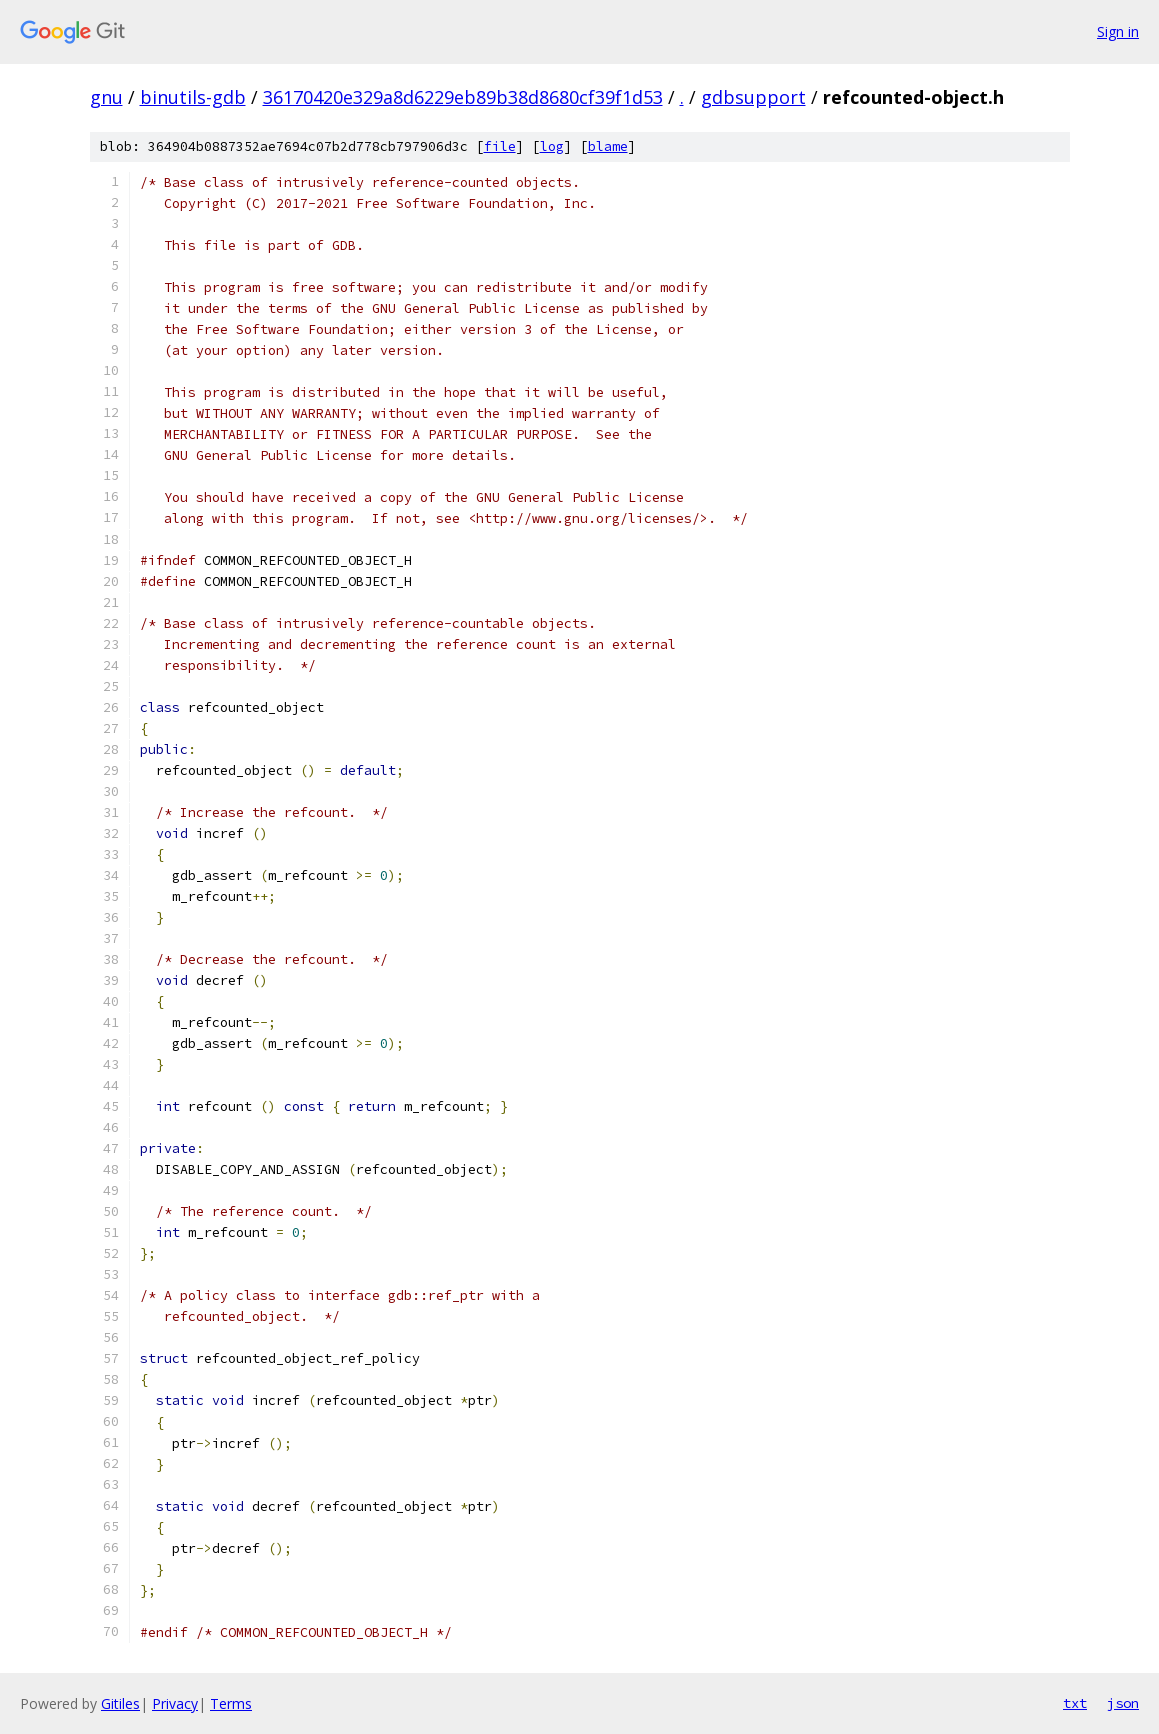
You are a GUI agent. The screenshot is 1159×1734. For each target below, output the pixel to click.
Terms (231, 1703)
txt (1075, 1703)
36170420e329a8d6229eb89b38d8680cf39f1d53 (463, 97)
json (1123, 1703)
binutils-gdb (193, 97)
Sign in (1118, 31)
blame (608, 146)
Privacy (175, 1703)
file (500, 146)
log (552, 146)
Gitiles (120, 1703)
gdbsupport (753, 97)
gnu (106, 97)
